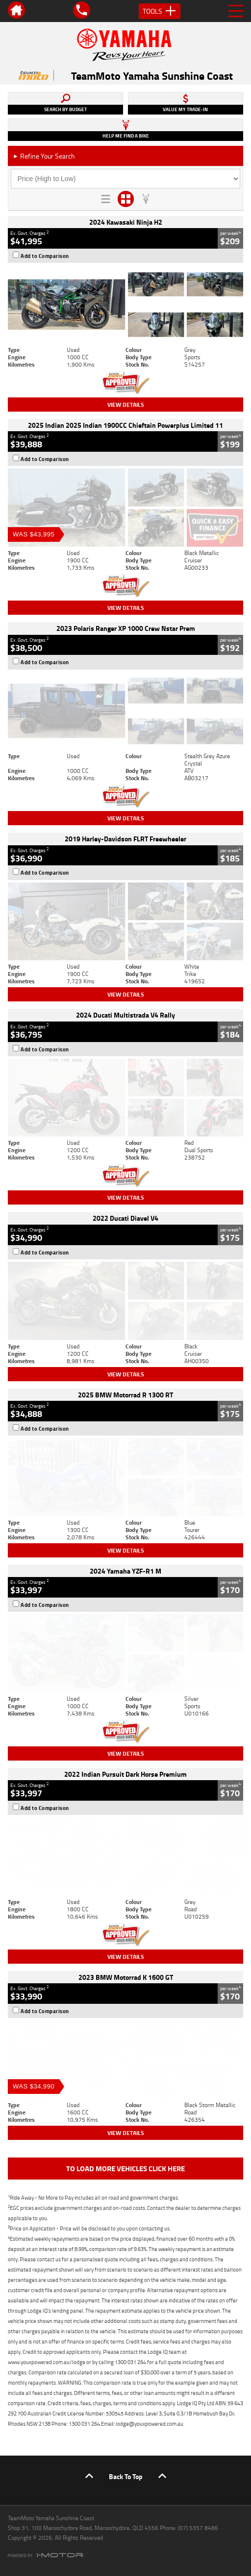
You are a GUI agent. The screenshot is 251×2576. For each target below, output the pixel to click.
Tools (159, 11)
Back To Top (126, 2476)
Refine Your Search (44, 156)
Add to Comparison (45, 256)
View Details (125, 404)
